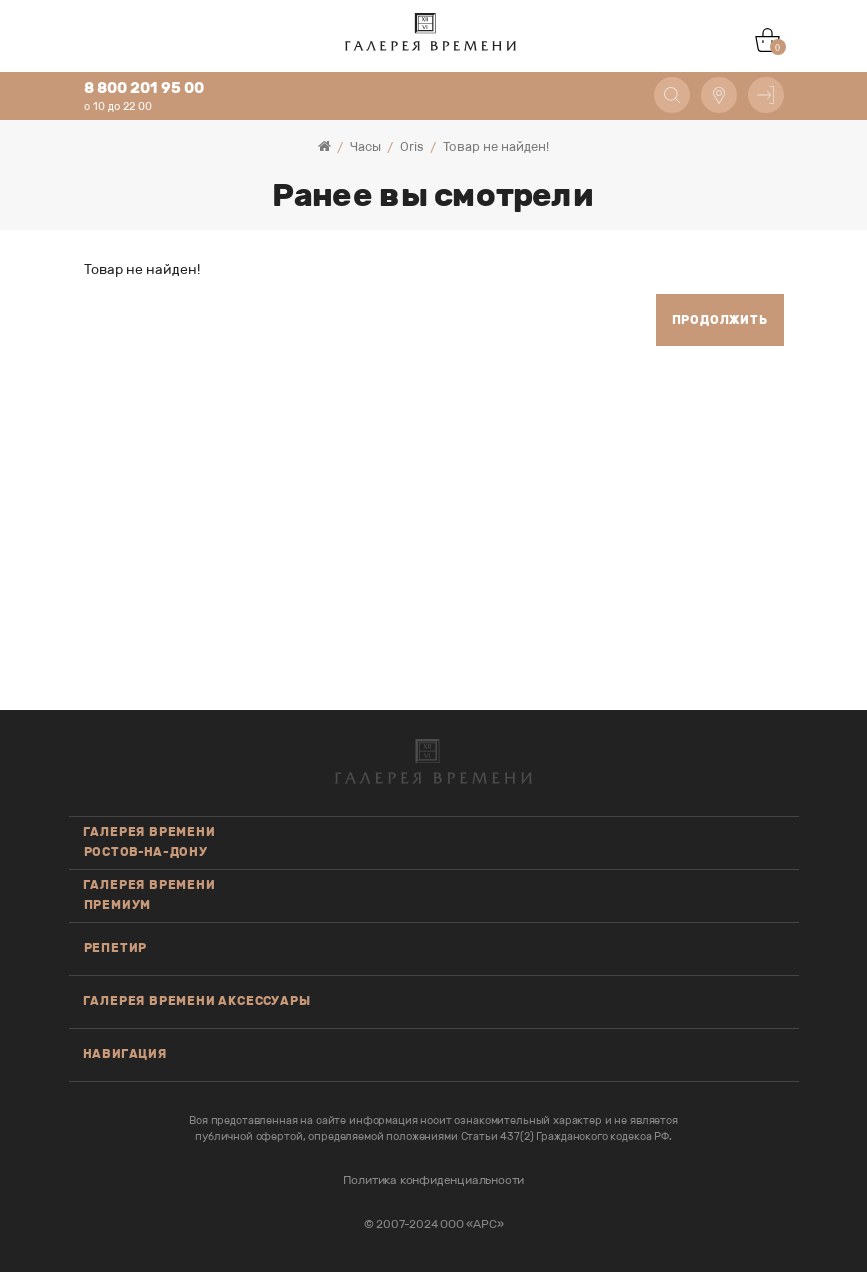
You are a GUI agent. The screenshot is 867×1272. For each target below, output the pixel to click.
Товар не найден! (496, 146)
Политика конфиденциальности (434, 1180)
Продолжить (720, 320)
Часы (365, 146)
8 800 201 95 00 (144, 88)
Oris (412, 146)
